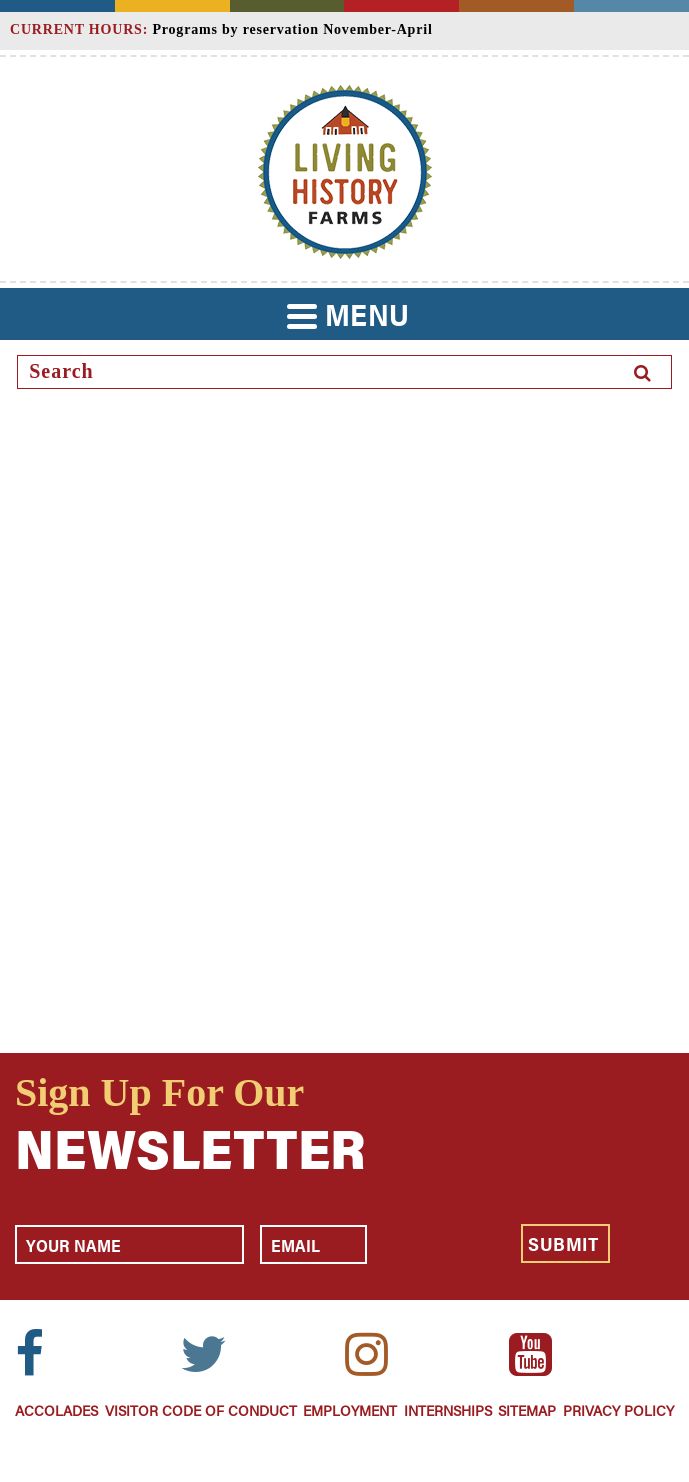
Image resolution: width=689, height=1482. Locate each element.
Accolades (56, 1409)
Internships (448, 1409)
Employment (350, 1409)
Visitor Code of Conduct (201, 1409)
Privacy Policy (618, 1409)
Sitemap (527, 1409)
